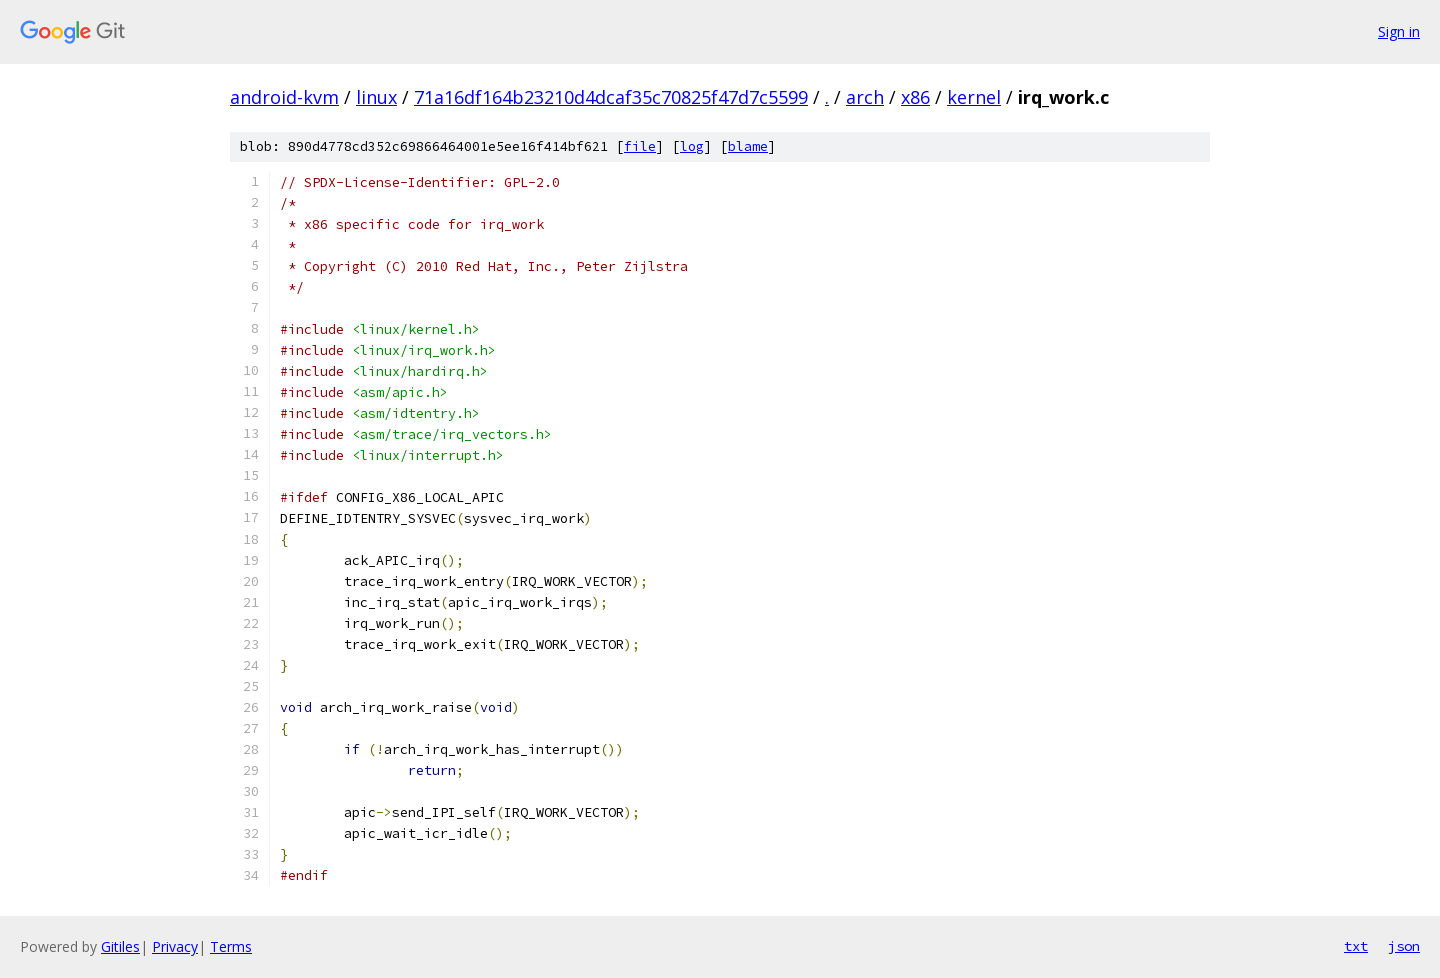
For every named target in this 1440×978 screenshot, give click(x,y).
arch (865, 97)
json (1404, 946)
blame (748, 146)
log (692, 146)
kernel (974, 97)
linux (376, 97)
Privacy (175, 946)
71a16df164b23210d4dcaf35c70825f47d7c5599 (611, 97)
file (640, 146)
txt (1356, 946)
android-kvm (284, 97)
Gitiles (120, 946)
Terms (231, 946)
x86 (915, 97)
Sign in (1399, 31)
